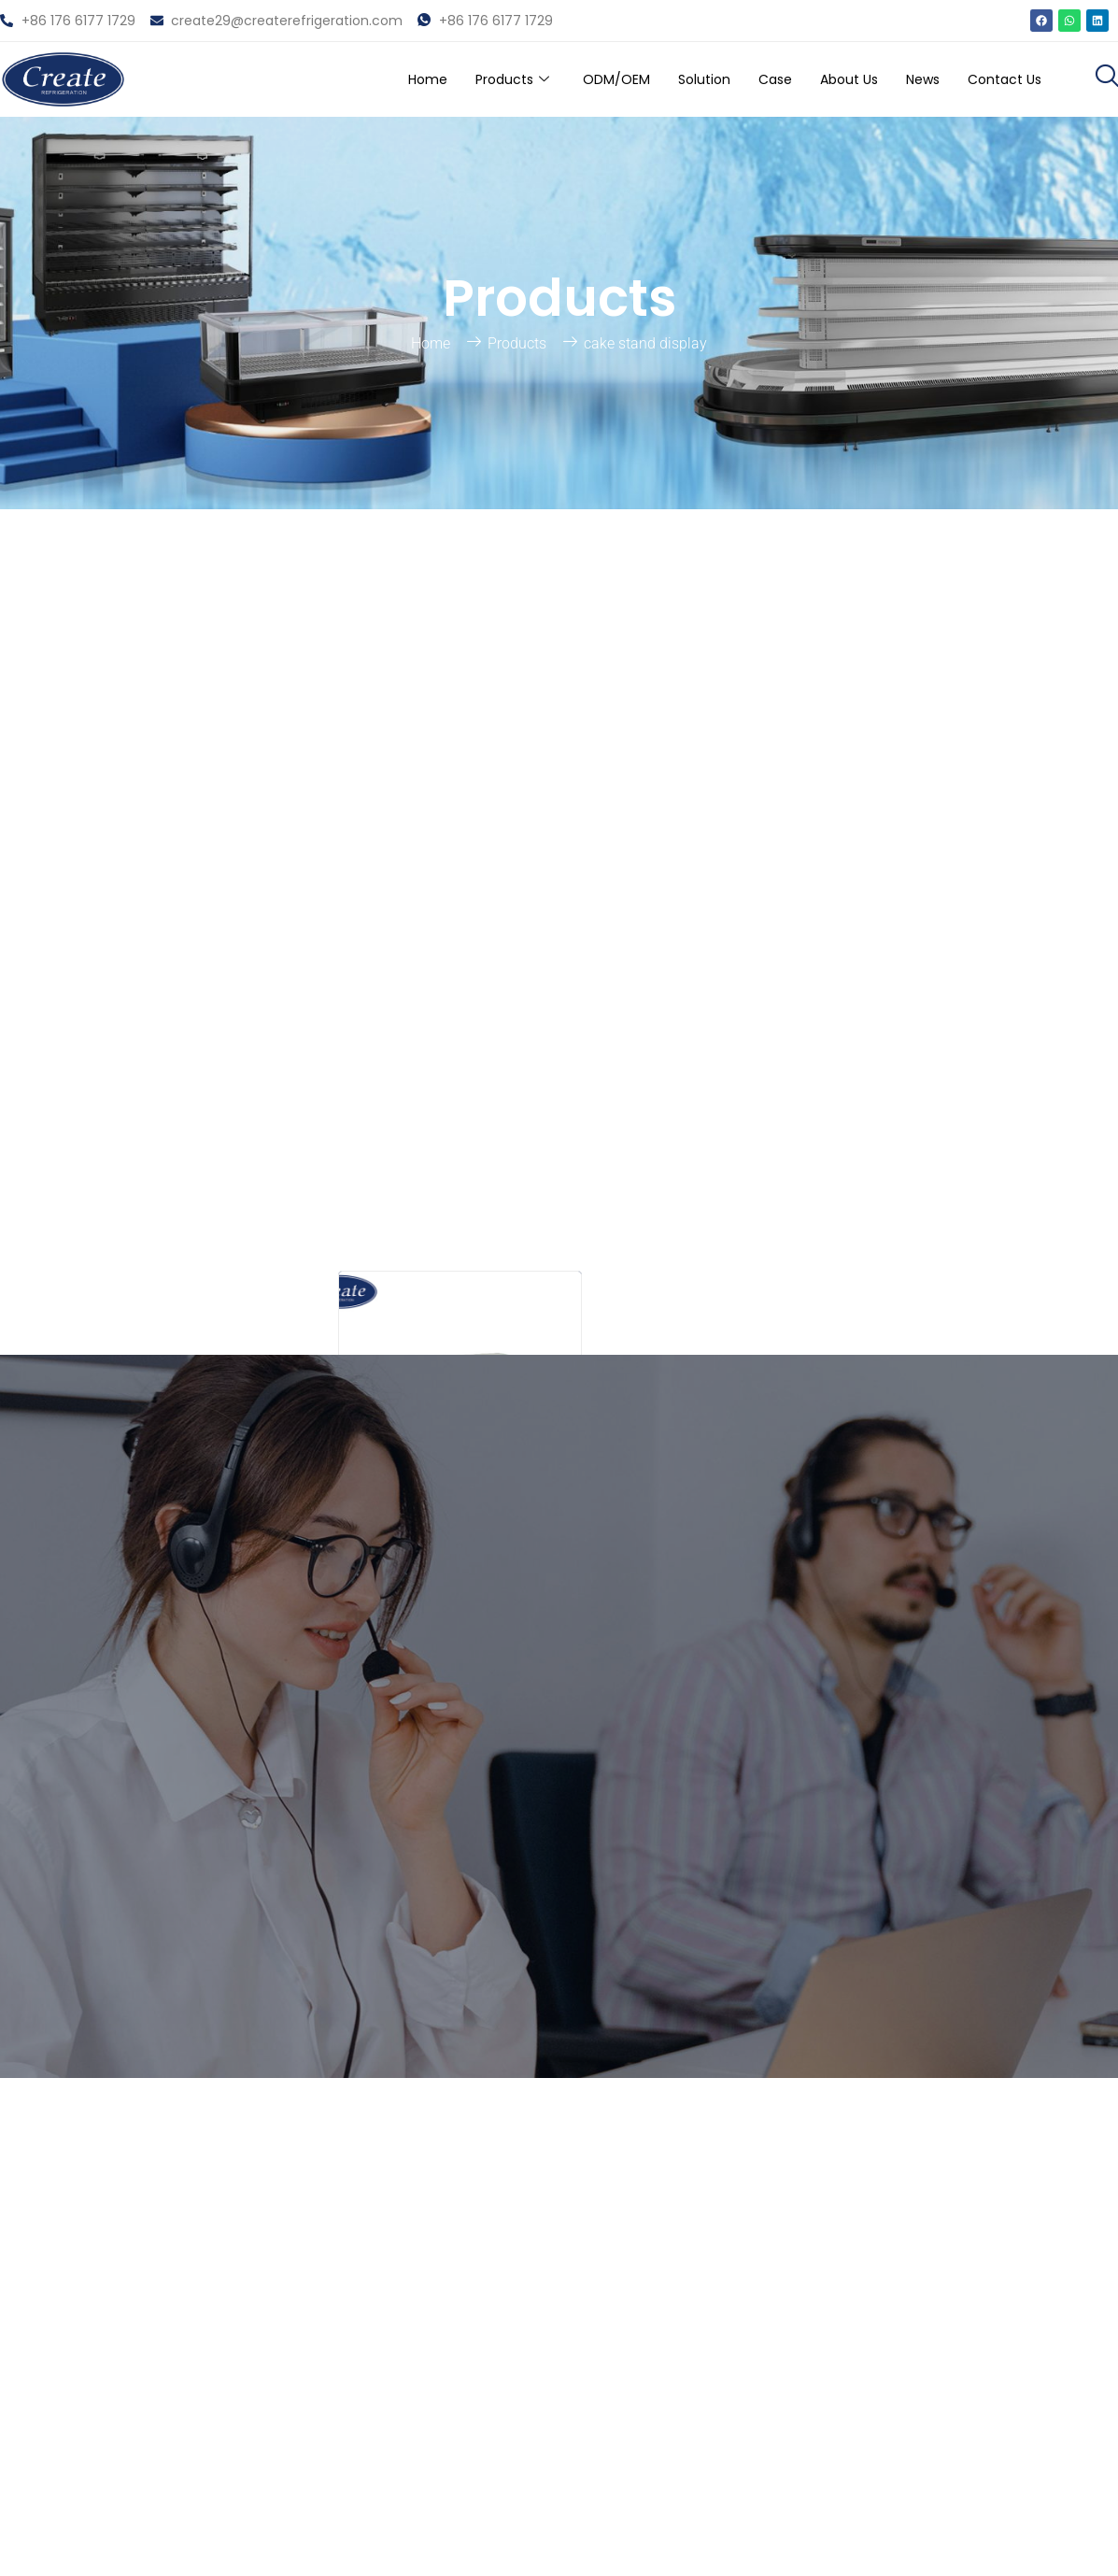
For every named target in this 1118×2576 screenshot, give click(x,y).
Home (374, 79)
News (910, 79)
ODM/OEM (578, 79)
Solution (674, 79)
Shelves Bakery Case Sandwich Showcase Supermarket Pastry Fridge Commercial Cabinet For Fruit (460, 993)
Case (750, 79)
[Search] (297, 749)
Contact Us (999, 79)
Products (465, 79)
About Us (830, 79)
